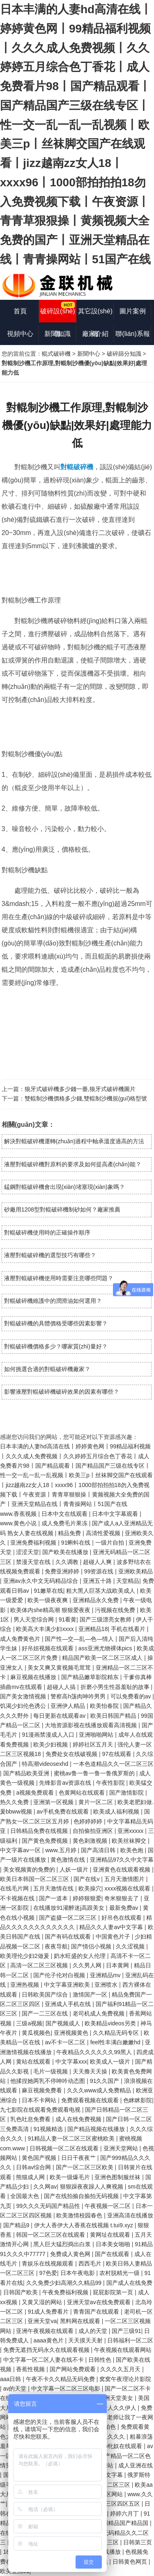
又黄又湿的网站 (43, 2302)
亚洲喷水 (106, 1984)
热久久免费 (15, 1802)
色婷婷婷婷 (89, 1821)
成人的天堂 (93, 2331)
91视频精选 (48, 2129)
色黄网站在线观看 (82, 1792)
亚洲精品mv (106, 1975)
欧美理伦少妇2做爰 (25, 1956)
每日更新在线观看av (60, 1715)
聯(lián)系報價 (132, 337)
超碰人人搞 (62, 1687)
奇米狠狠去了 (122, 1898)
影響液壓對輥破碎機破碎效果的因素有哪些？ (61, 1391)
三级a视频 (29, 2023)
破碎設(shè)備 (57, 315)
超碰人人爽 (98, 1562)
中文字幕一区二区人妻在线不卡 (44, 2359)
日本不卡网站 (40, 2100)
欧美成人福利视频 (117, 1811)
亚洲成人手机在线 (68, 2004)
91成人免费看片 (49, 2311)
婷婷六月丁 (125, 2513)
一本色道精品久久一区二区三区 (113, 1764)
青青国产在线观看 (97, 2311)
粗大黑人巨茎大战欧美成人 (101, 1590)
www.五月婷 (61, 1850)
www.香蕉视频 (19, 1513)
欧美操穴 (89, 1888)
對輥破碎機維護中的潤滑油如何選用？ (53, 1300)
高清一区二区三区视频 (39, 1965)
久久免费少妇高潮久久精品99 (64, 2282)
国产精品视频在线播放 (96, 2129)
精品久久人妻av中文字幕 (112, 1927)
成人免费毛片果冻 (65, 1523)
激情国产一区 (91, 1994)
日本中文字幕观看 (116, 1513)
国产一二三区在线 (45, 2013)
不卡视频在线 (18, 1898)
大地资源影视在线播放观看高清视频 (91, 1725)
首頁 (20, 311)
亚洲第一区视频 (54, 1802)
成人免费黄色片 (21, 1638)
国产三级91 (126, 2331)
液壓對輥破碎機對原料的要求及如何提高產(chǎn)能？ (72, 1164)
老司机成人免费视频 (99, 2013)
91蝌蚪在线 (76, 1542)
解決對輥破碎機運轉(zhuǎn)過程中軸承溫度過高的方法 (74, 1141)
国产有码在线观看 (68, 1936)
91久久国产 (105, 2081)
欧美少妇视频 (51, 1744)
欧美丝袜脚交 (130, 1840)
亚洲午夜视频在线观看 (45, 2331)
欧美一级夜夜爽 (48, 1600)
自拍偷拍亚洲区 (94, 1831)
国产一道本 (54, 1898)
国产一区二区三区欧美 (85, 2167)
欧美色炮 (132, 1850)
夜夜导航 (56, 1946)
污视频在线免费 (116, 1610)
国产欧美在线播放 (66, 1552)
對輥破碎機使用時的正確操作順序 (47, 1232)
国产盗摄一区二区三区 (68, 1917)
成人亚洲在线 (135, 2465)
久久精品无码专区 (116, 2032)
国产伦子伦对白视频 (60, 1975)
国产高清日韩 (99, 1850)
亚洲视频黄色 (72, 2032)
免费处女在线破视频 (72, 1754)
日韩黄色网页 (131, 2561)
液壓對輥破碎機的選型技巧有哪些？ (50, 1255)
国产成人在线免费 (129, 2282)
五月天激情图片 (125, 1879)
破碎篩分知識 (124, 353)
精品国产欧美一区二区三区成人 (103, 1657)
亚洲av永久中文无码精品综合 (41, 1581)
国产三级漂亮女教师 (106, 1619)
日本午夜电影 (78, 2273)
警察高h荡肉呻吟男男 (79, 1696)
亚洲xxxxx (131, 1831)
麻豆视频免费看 (43, 2090)
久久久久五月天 (121, 2369)
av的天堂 (15, 2388)
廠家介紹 (95, 333)
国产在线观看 (113, 2254)
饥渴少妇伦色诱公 (24, 1706)
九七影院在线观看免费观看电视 (41, 2109)
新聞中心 (88, 353)
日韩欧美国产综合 (45, 1994)
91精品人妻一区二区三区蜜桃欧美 (72, 2138)
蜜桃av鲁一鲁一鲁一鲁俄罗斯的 (95, 1773)
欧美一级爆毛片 (71, 2177)
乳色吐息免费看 (31, 2119)
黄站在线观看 (34, 2061)
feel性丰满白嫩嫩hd (116, 2042)
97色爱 (48, 2273)
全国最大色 (25, 2196)
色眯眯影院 (137, 2100)
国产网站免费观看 (73, 2369)
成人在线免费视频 (79, 2119)
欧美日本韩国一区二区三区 (35, 1879)
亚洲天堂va (42, 2321)
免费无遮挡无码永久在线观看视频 (47, 2350)
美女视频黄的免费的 (30, 1869)
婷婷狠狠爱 (87, 1898)
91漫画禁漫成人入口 (49, 1734)
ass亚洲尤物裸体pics (106, 1648)
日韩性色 (100, 2359)
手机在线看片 (129, 1629)
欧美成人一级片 (111, 2061)
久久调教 (67, 1562)
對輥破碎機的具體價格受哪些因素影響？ (56, 1323)
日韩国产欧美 (21, 2292)
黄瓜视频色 (36, 2032)
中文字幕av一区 (21, 1850)
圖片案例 (133, 311)
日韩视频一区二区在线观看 (65, 2148)
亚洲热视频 (25, 1984)
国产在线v (87, 1879)
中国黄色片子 (114, 1936)
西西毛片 (90, 2263)
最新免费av (124, 1907)
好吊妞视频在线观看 (48, 1648)
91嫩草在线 (48, 1590)
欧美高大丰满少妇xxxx (45, 1629)
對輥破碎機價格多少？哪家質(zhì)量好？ (56, 1346)
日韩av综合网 (34, 2167)
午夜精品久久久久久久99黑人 (94, 2052)
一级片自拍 (110, 1542)
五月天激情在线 (54, 1888)
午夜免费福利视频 (66, 2292)
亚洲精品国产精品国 (123, 2523)
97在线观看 (117, 1754)
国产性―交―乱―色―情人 (80, 1638)
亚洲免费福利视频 (34, 1542)
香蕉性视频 (31, 2369)
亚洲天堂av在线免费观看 (99, 2302)
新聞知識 (57, 333)
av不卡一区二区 (66, 2042)
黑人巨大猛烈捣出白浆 (62, 2244)
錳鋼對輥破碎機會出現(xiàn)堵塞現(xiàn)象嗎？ (64, 1187)
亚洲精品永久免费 (96, 1600)
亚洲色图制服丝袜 (118, 2177)
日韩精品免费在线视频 (39, 1831)
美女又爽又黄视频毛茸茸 (60, 1667)
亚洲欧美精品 (135, 1571)
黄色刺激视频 (91, 1840)
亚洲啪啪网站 (97, 1734)
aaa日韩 (11, 2379)
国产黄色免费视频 (45, 1840)
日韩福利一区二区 (130, 2340)
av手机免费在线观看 (63, 1811)
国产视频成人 (64, 2023)
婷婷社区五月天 (94, 1744)
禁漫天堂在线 (34, 1562)
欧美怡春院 (105, 1706)
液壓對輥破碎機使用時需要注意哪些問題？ (58, 1278)
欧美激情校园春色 (80, 2215)
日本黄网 (118, 1965)
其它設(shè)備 (95, 315)
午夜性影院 (111, 1782)
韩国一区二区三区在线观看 (51, 2234)
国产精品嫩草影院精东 (90, 1677)
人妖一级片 (75, 1869)
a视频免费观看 (35, 1792)
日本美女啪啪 (114, 2244)
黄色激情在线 (69, 1859)
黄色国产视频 (40, 2157)
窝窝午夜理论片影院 (125, 2379)
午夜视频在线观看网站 (123, 2350)
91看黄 (68, 1619)
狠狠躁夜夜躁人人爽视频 (92, 2186)
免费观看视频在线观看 (90, 2100)
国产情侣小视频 (92, 1946)
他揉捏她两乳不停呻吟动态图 (48, 2081)
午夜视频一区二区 (108, 2206)
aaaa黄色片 (49, 2340)
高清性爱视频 (104, 1533)
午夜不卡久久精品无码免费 (61, 2379)
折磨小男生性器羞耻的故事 (115, 1687)
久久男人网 (88, 1965)
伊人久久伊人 (120, 2408)
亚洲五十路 (98, 1581)
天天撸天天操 (91, 2071)
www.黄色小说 (19, 1523)
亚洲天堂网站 (121, 2148)
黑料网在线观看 (81, 2321)
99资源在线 (99, 1571)
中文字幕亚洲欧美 (68, 1984)
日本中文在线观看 (65, 1513)
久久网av (45, 2186)
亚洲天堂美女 (117, 2398)
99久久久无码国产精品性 (48, 2206)
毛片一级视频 (51, 2071)
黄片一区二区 (96, 1802)
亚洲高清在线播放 (130, 2215)
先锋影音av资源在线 (66, 1782)
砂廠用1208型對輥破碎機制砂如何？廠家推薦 (62, 1209)
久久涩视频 (131, 1946)
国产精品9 (17, 2225)
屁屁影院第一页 (114, 2292)
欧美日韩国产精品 (114, 1715)
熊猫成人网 (31, 2177)
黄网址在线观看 (111, 2234)
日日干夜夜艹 (79, 2157)
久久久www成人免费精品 (100, 2090)
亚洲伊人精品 (69, 1706)
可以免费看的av (131, 1696)
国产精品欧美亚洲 (27, 1773)
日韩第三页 (137, 2542)
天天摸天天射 (86, 2340)
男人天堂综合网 (34, 1619)
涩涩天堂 (27, 1552)
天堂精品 (127, 1581)
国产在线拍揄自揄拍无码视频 (82, 2196)
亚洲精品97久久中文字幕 (122, 1859)
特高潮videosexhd (46, 1764)
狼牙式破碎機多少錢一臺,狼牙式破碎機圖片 (80, 1089)
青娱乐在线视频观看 (48, 2263)
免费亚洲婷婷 (63, 1571)
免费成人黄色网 (71, 2254)
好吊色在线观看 (122, 1917)
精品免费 (70, 1533)
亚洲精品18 (93, 1629)
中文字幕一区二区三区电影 (66, 2388)
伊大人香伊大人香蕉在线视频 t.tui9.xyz (84, 2225)
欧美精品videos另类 (111, 2023)
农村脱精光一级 (120, 2273)
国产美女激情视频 (24, 1696)
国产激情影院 (127, 1792)
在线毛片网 (15, 1888)
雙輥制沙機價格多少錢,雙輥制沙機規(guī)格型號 (86, 1098)
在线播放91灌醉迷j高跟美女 (69, 1907)
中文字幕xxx (71, 2061)
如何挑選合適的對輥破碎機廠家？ (47, 1369)
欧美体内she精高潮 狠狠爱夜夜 (51, 1610)
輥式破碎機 (56, 353)
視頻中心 (20, 333)
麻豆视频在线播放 (34, 1677)
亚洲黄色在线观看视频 (122, 1869)
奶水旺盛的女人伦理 (80, 1956)
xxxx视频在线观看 (128, 1888)
